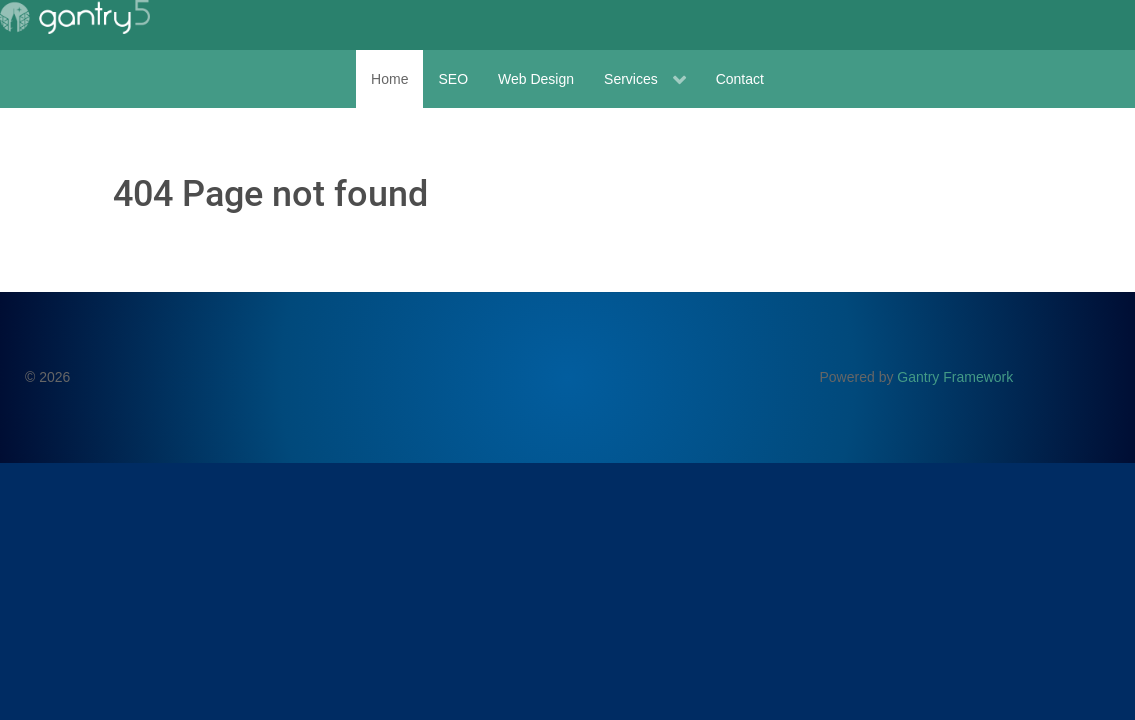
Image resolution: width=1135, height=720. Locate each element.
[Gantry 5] (75, 17)
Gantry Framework (955, 377)
